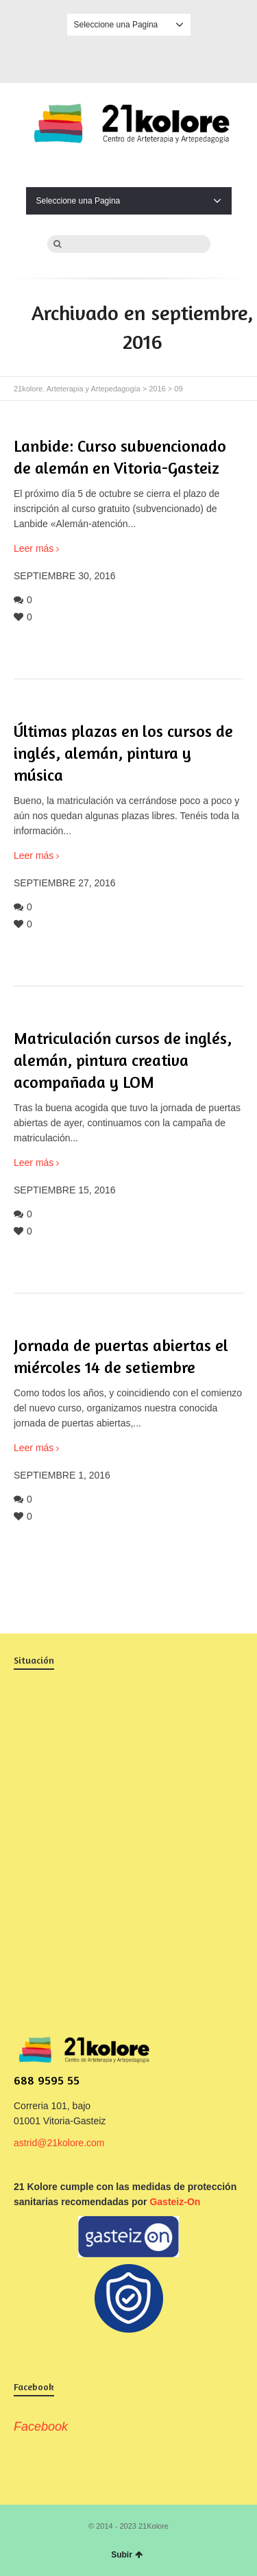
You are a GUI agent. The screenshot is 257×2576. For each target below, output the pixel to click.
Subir (127, 2555)
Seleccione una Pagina (129, 25)
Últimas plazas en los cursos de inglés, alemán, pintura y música (123, 753)
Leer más (33, 548)
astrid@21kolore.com (59, 2142)
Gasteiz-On (174, 2201)
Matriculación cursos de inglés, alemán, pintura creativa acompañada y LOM (123, 1060)
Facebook (129, 57)
